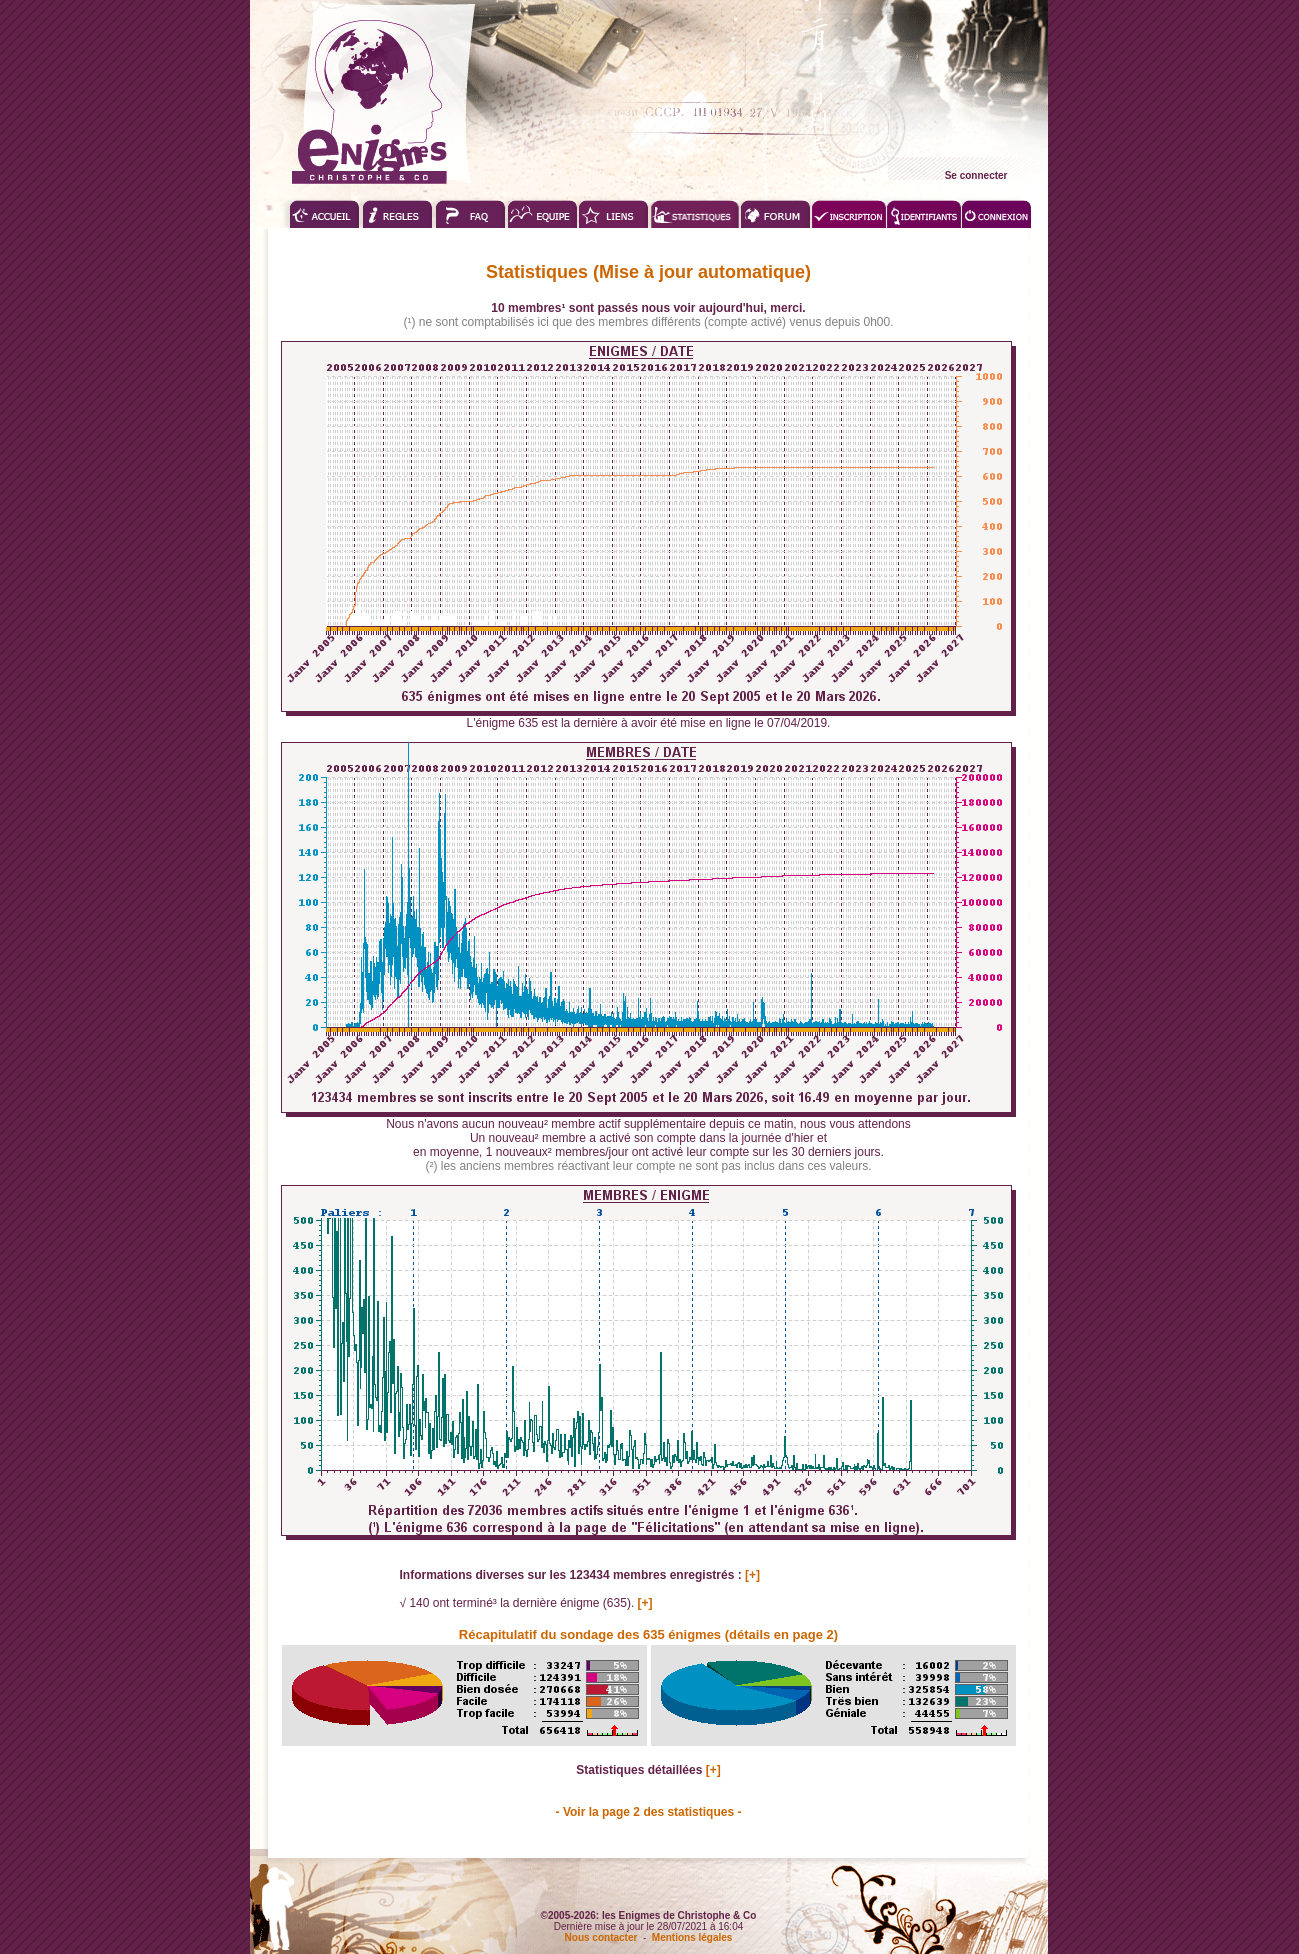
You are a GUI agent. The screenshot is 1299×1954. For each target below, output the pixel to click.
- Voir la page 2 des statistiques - (649, 1812)
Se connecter (976, 175)
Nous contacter (601, 1937)
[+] (752, 1575)
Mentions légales (692, 1937)
